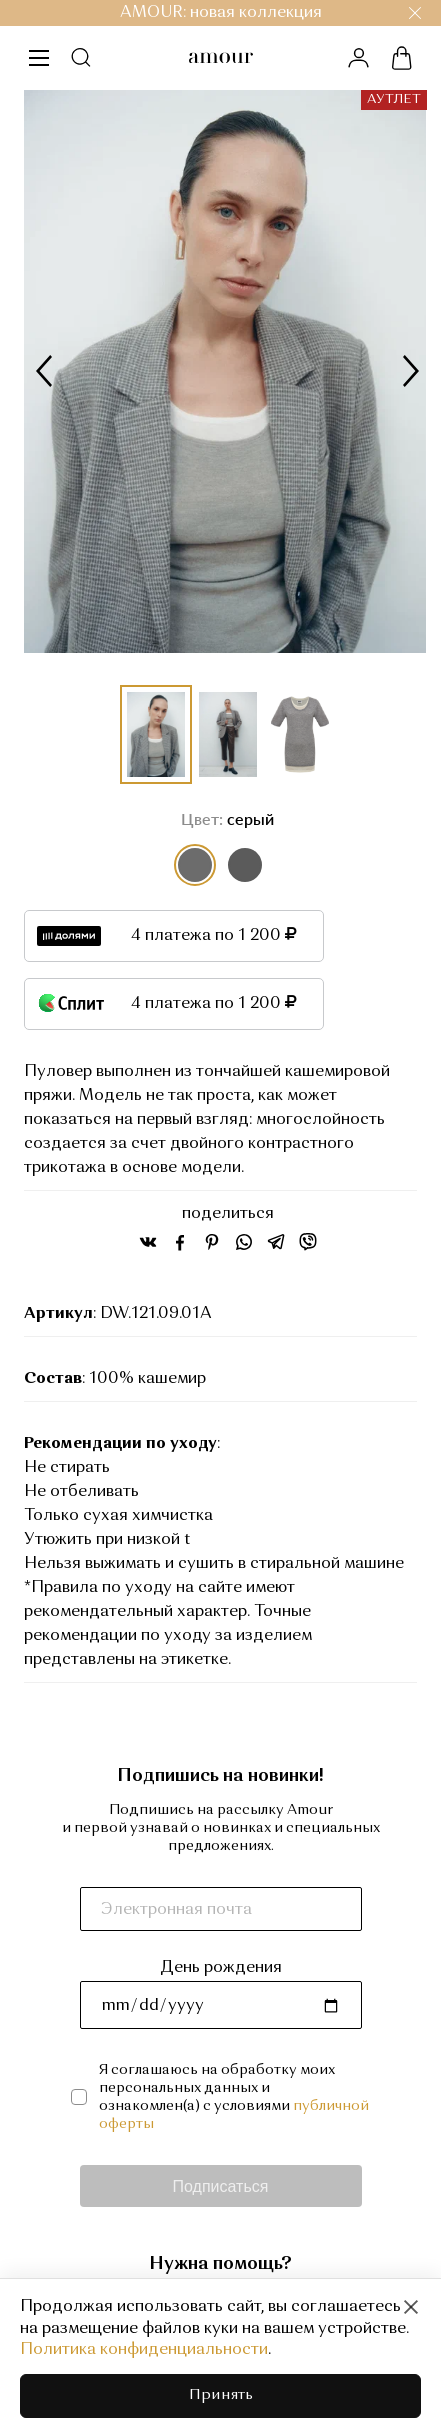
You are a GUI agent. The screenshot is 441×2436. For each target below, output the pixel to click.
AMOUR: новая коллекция (221, 13)
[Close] (411, 2307)
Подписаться (221, 2185)
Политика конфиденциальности (144, 2350)
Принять (221, 2395)
